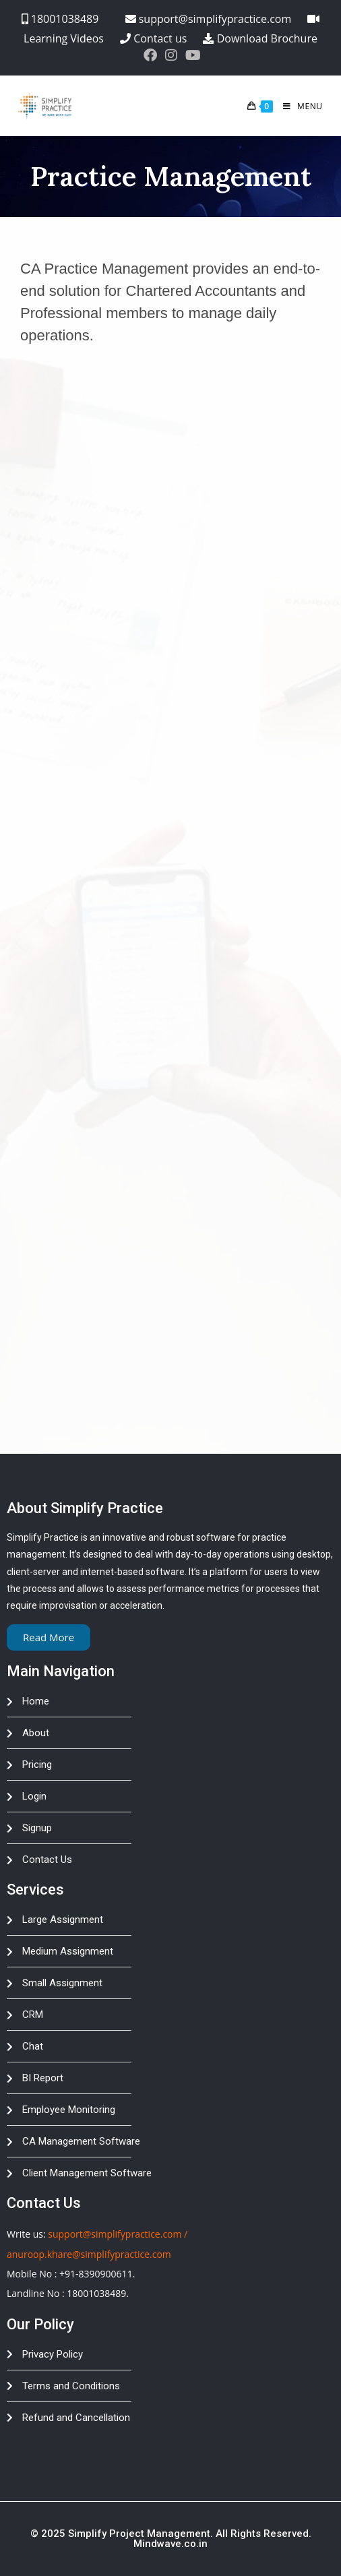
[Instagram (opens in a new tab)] (171, 55)
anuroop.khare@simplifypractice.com (89, 2254)
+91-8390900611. (97, 2273)
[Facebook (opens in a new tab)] (150, 55)
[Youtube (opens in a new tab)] (191, 55)
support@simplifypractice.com (114, 2234)
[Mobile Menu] (298, 106)
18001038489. (98, 2293)
